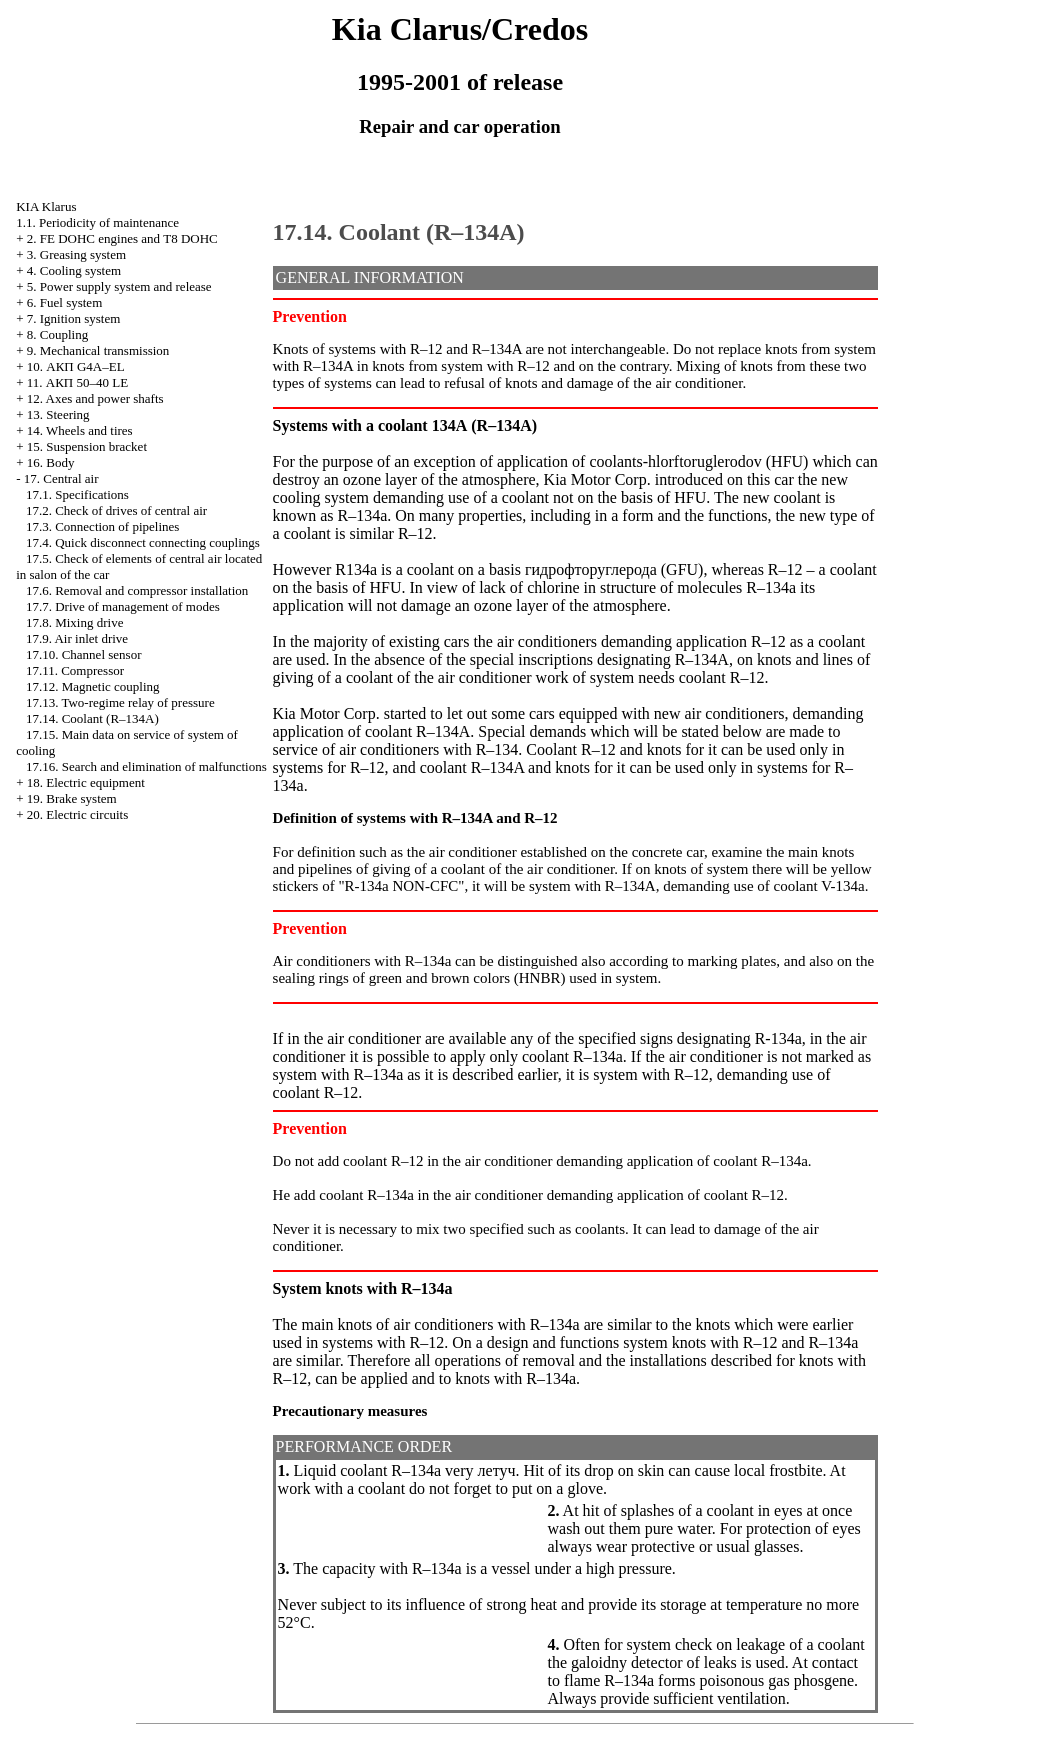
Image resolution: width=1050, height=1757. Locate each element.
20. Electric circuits (77, 814)
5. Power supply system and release (119, 286)
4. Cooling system (74, 270)
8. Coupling (57, 334)
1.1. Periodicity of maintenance (97, 222)
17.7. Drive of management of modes (123, 606)
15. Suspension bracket (87, 446)
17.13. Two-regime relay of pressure (120, 702)
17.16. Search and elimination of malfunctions (146, 766)
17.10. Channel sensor (84, 654)
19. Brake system (72, 798)
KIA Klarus (46, 206)
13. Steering (58, 414)
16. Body (51, 462)
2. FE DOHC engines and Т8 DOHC (122, 238)
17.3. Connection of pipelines (102, 526)
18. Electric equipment (86, 782)
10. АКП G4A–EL (76, 366)
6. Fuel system (64, 302)
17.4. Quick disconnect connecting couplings (143, 542)
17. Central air (61, 478)
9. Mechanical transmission (98, 350)
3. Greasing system (76, 254)
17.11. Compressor (75, 670)
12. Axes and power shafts (95, 398)
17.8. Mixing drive (75, 622)
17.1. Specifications (77, 494)
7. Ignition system (74, 318)
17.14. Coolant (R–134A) (92, 718)
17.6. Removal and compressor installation (137, 590)
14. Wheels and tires (80, 430)
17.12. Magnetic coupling (93, 686)
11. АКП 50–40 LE (77, 382)
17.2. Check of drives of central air (116, 510)
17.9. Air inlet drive (77, 638)
